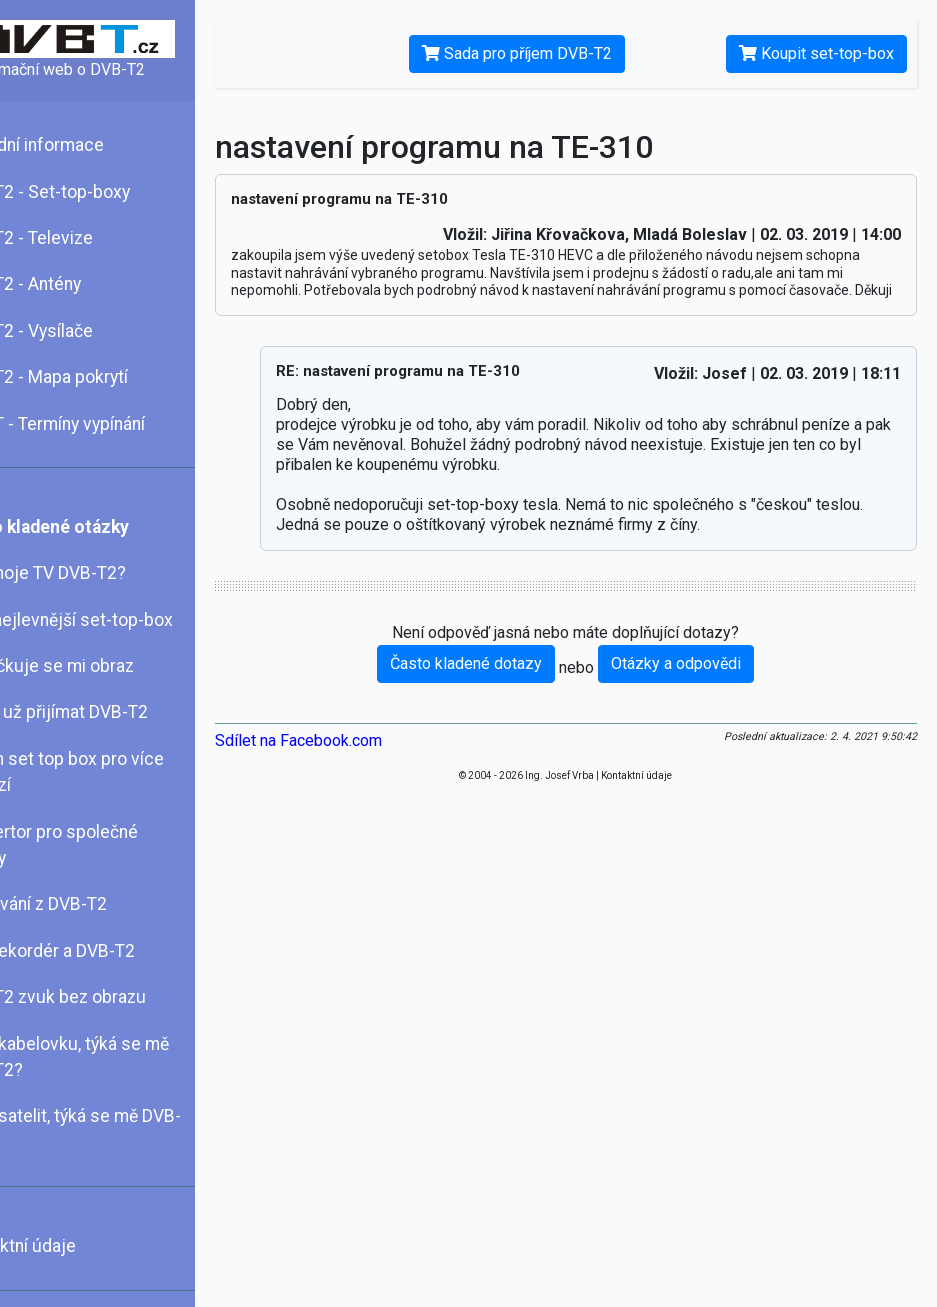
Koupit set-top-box (816, 53)
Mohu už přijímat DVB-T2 (106, 712)
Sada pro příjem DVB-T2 (545, 53)
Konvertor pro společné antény (101, 845)
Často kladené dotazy (494, 680)
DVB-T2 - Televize (79, 238)
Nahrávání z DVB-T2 (86, 904)
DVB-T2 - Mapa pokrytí (96, 377)
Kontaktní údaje (70, 1246)
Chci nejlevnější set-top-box (119, 620)
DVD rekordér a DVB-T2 (100, 951)
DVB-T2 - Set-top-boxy (97, 192)
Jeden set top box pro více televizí (114, 772)
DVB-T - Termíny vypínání (105, 424)
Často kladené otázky (97, 527)
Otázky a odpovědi (704, 680)
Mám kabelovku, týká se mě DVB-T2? (117, 1057)
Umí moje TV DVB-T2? (95, 573)
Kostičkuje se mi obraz (99, 666)
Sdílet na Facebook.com (353, 757)
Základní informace (84, 145)
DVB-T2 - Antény (73, 284)
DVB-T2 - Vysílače (79, 331)
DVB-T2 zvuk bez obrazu (105, 997)
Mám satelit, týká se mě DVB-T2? (123, 1129)
